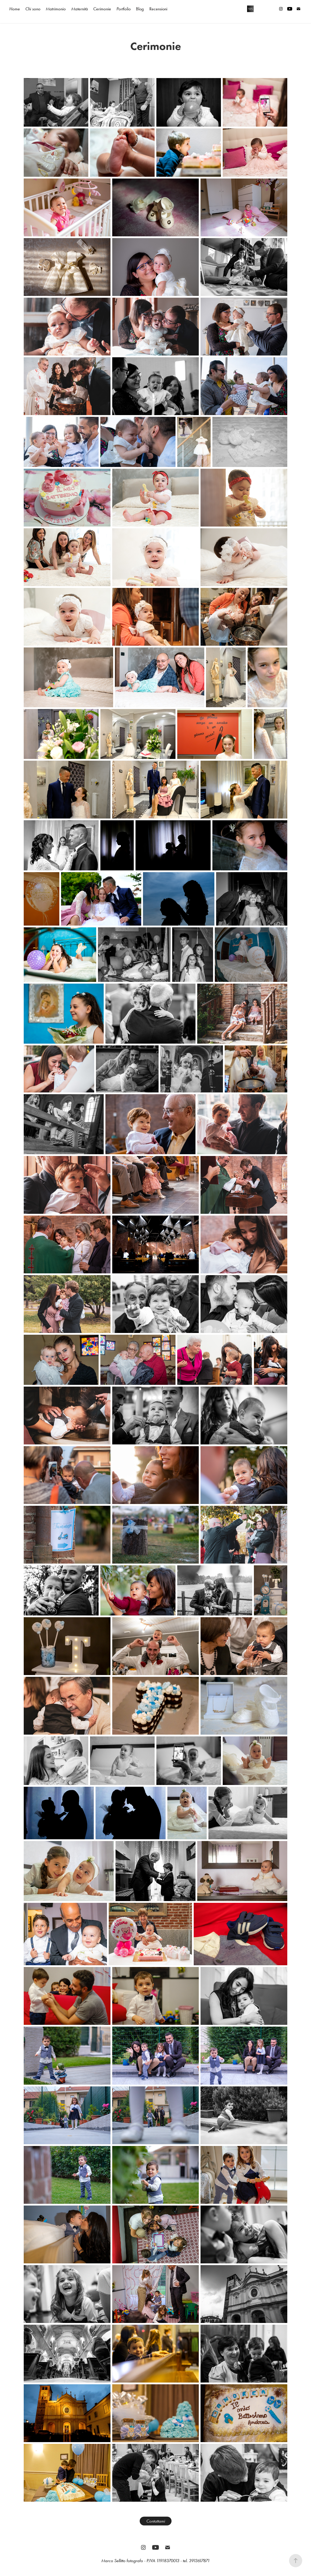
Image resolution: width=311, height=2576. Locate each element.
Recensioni (158, 8)
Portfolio (123, 8)
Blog (140, 8)
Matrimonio (56, 8)
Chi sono (32, 8)
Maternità (79, 8)
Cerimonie (102, 8)
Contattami (155, 2521)
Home (14, 8)
